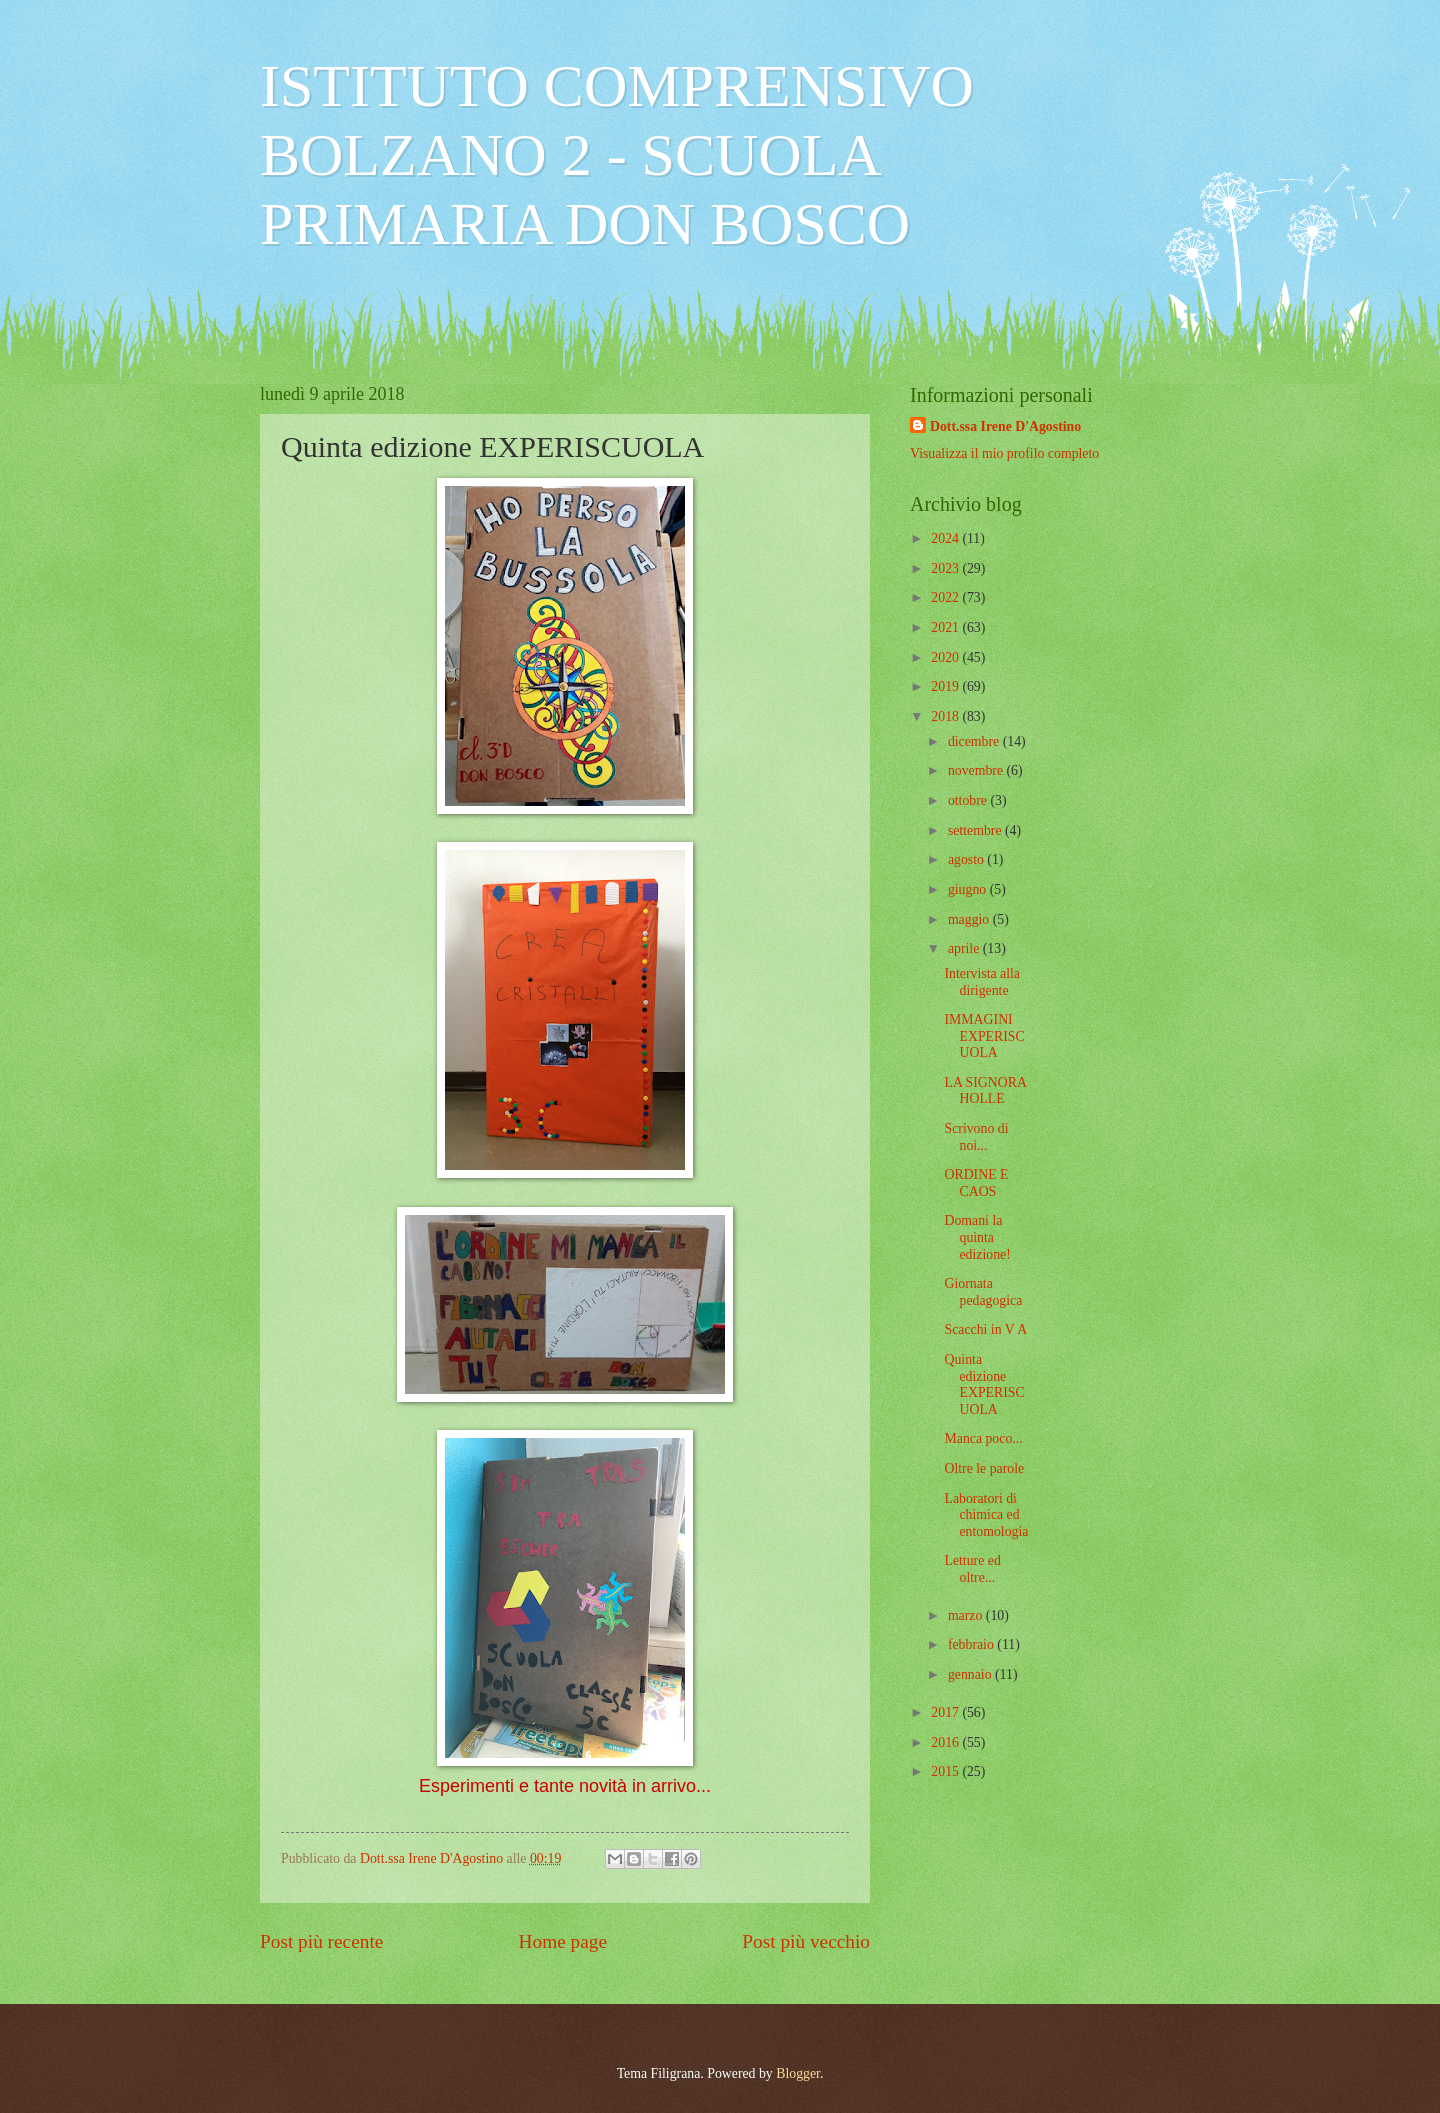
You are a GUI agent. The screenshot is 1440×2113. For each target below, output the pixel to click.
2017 (946, 1712)
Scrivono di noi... (976, 1137)
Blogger (798, 2073)
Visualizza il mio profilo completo (1004, 453)
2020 (946, 657)
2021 (946, 627)
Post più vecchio (806, 1941)
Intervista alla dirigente (981, 982)
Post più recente (321, 1941)
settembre (976, 830)
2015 (946, 1771)
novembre (977, 770)
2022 (946, 597)
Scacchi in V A (985, 1329)
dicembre (975, 741)
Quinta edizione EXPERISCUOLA (984, 1384)
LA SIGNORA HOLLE (985, 1091)
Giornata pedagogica (983, 1292)
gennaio (971, 1674)
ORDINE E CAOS (976, 1183)
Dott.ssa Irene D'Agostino (1005, 426)
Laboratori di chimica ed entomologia (986, 1515)
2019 (946, 686)
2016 (946, 1742)
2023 (946, 568)
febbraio (972, 1644)
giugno (969, 889)
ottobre (969, 800)
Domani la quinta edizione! (977, 1237)
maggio (970, 919)
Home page (563, 1941)
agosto (967, 859)
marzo (967, 1615)
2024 (946, 538)
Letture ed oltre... (972, 1569)
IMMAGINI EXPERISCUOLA (984, 1036)
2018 (946, 716)
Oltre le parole (984, 1468)
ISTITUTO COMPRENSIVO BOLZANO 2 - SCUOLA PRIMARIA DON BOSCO (617, 155)
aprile (965, 948)
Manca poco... (983, 1438)
